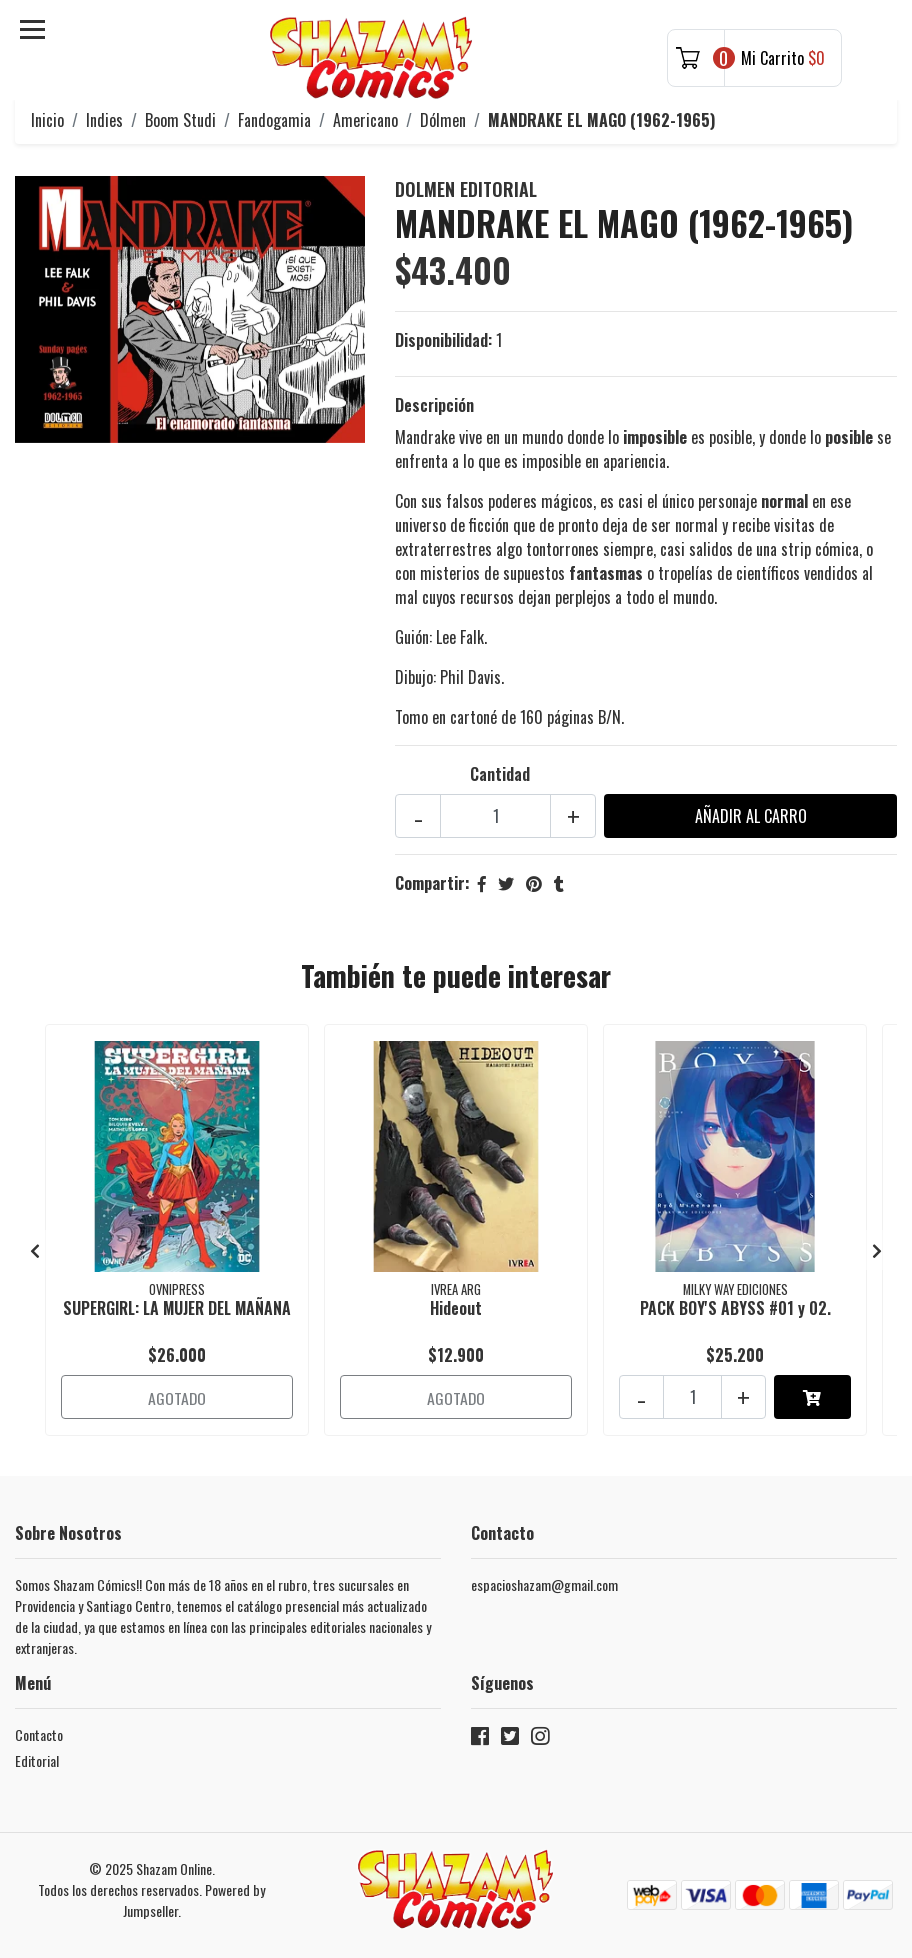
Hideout (456, 1308)
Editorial (37, 1757)
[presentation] (35, 1248)
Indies (104, 120)
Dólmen (443, 120)
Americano (365, 120)
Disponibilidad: (443, 340)
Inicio (47, 120)
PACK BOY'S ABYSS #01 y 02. (735, 1308)
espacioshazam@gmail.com (544, 1581)
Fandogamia (274, 120)
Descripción (434, 405)
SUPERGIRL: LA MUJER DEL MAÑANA (177, 1308)
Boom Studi (180, 120)
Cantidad (500, 774)
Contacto (39, 1731)
